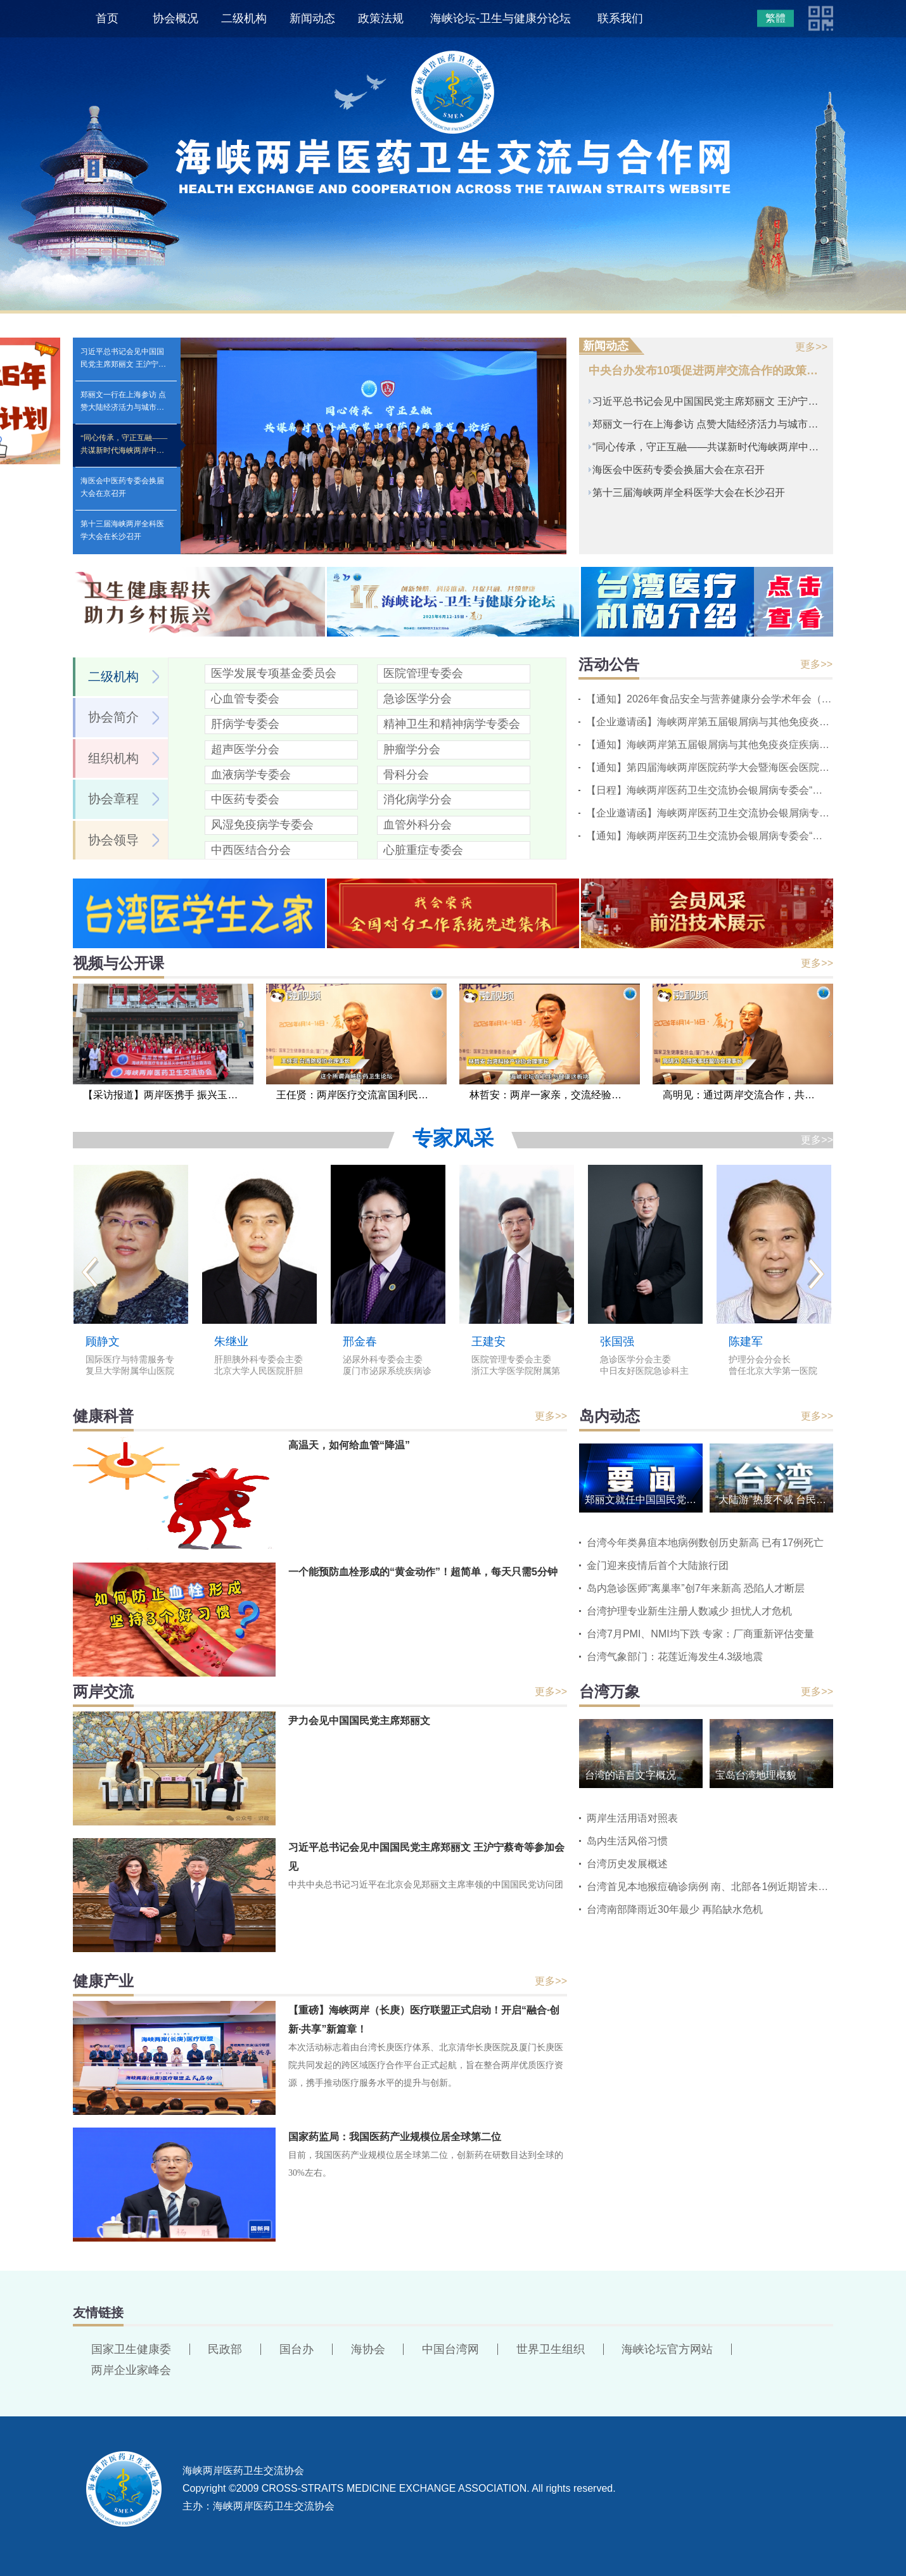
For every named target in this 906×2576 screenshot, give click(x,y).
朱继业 (231, 1341)
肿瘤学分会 (411, 749)
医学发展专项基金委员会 (273, 673)
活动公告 (608, 664)
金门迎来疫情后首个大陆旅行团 (658, 1565)
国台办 (296, 2349)
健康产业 (103, 1980)
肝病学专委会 (245, 724)
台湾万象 (609, 1691)
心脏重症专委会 (423, 850)
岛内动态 (609, 1415)
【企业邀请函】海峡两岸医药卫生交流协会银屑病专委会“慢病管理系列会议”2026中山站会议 (709, 813)
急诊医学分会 (417, 698)
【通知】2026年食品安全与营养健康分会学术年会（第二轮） (709, 699)
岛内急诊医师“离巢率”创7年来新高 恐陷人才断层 (696, 1588)
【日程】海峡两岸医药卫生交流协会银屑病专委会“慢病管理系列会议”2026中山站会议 (709, 790)
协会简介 (113, 717)
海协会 (368, 2349)
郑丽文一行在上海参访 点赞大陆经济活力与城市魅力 (123, 407)
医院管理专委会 (423, 673)
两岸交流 (103, 1691)
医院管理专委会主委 (511, 1359)
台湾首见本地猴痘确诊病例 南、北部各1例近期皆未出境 (710, 1886)
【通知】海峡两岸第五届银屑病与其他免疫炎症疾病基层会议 (709, 744)
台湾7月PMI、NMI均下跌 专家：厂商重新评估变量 (700, 1633)
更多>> (811, 346)
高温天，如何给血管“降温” (349, 1445)
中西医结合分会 (251, 850)
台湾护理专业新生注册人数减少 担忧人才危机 (689, 1611)
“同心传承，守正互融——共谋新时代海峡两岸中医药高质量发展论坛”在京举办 (123, 450)
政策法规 (381, 18)
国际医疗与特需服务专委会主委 (130, 1360)
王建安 (488, 1341)
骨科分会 (406, 774)
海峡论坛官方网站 (667, 2349)
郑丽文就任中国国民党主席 (644, 1499)
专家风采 (453, 1138)
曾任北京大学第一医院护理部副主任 (773, 1371)
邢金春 (360, 1341)
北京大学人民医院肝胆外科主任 (258, 1371)
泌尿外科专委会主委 (383, 1359)
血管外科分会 (417, 824)
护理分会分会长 (760, 1359)
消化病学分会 (417, 799)
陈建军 (746, 1341)
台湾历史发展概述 (627, 1863)
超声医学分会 (245, 749)
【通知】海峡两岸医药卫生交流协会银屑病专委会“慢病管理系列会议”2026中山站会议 (709, 835)
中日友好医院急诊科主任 (644, 1371)
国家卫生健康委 (131, 2349)
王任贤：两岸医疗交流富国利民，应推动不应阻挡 (361, 1094)
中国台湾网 (450, 2349)
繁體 (775, 18)
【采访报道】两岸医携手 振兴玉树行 (165, 1094)
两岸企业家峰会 (131, 2370)
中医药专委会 (245, 799)
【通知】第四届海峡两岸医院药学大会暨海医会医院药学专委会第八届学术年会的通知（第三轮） (709, 767)
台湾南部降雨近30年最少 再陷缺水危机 (675, 1909)
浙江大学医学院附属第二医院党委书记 (515, 1371)
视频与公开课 (118, 963)
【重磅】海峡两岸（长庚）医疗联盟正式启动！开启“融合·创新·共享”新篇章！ (423, 2019)
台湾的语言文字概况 (630, 1775)
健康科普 (103, 1415)
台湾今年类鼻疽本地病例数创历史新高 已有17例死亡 (705, 1542)
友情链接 (98, 2312)
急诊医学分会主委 (635, 1359)
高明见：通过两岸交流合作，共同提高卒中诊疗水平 (748, 1094)
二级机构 (244, 18)
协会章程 (113, 799)
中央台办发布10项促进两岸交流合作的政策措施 (706, 370)
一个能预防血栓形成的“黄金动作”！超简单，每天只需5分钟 (423, 1571)
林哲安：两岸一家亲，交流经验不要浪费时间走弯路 (554, 1094)
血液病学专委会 (251, 774)
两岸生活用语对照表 (632, 1818)
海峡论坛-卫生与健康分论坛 (500, 18)
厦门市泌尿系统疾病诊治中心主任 (387, 1371)
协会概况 (175, 18)
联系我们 (620, 18)
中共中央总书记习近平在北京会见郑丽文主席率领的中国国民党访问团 (425, 1884)
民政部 (225, 2349)
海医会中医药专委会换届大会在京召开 (122, 487)
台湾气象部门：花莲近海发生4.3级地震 (675, 1656)
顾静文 (103, 1341)
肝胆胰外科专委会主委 (258, 1359)
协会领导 (113, 840)
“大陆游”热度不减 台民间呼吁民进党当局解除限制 (774, 1499)
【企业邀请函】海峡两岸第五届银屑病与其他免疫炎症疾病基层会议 (709, 721)
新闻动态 (312, 18)
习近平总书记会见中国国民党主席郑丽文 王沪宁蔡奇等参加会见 (123, 364)
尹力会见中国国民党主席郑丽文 (359, 1720)
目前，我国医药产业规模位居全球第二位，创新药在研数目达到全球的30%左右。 (425, 2164)
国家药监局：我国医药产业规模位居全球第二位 (394, 2136)
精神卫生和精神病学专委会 (451, 724)
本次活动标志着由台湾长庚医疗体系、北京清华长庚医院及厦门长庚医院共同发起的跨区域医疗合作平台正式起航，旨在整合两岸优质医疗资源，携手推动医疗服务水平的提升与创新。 (425, 2065)
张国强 (617, 1341)
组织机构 (113, 758)
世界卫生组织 (550, 2349)
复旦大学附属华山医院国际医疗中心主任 (130, 1371)
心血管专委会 (245, 698)
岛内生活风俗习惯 (627, 1841)
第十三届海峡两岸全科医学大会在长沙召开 (122, 530)
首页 (107, 18)
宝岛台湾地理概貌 (755, 1775)
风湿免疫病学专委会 (262, 824)
